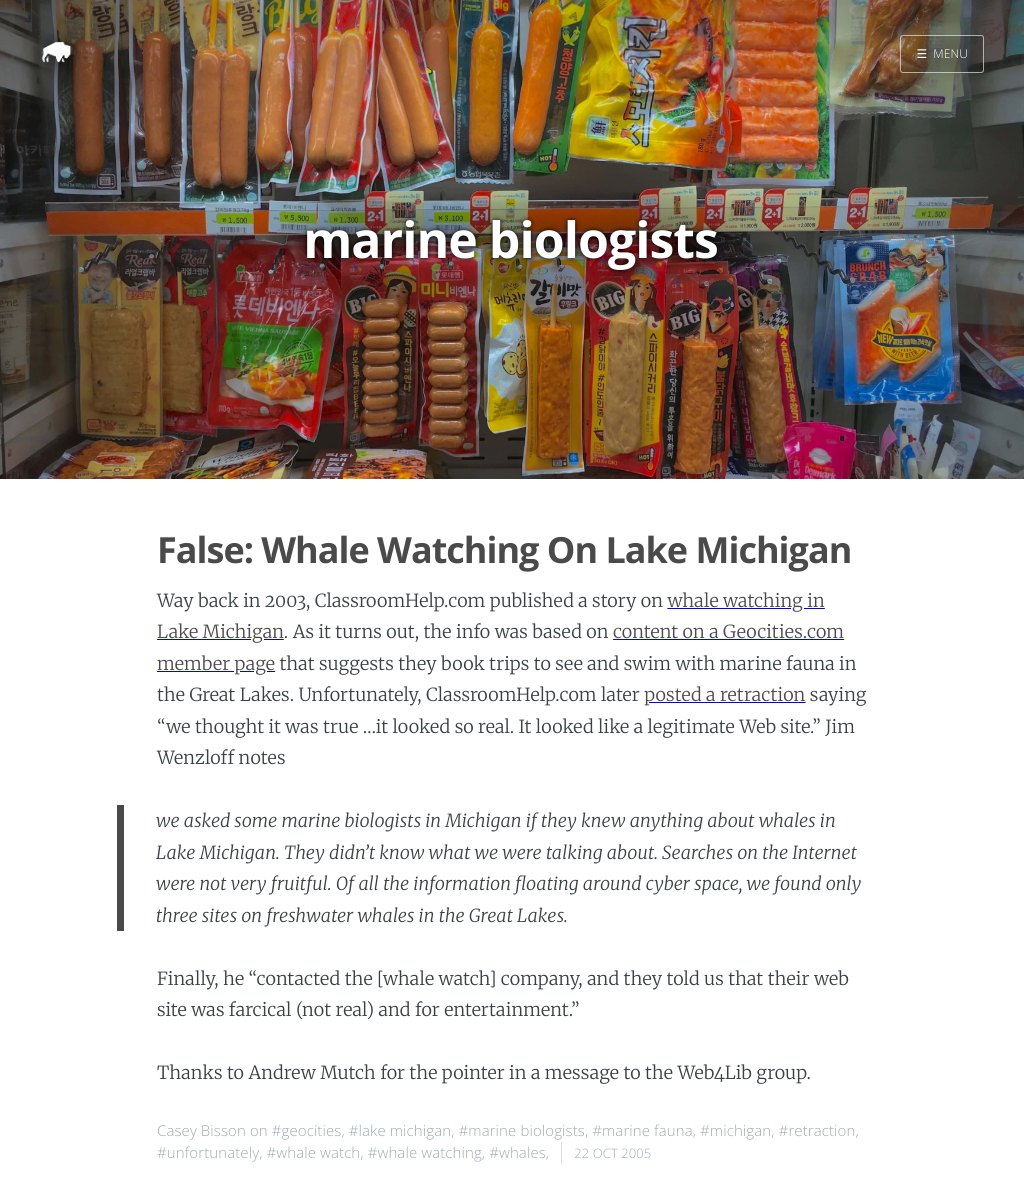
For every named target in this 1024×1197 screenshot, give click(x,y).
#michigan (735, 1131)
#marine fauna (642, 1131)
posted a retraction (724, 694)
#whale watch (313, 1153)
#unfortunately (208, 1153)
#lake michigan (400, 1131)
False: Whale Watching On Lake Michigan (504, 549)
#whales (517, 1153)
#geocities (307, 1131)
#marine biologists (522, 1131)
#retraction (817, 1131)
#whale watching (425, 1153)
